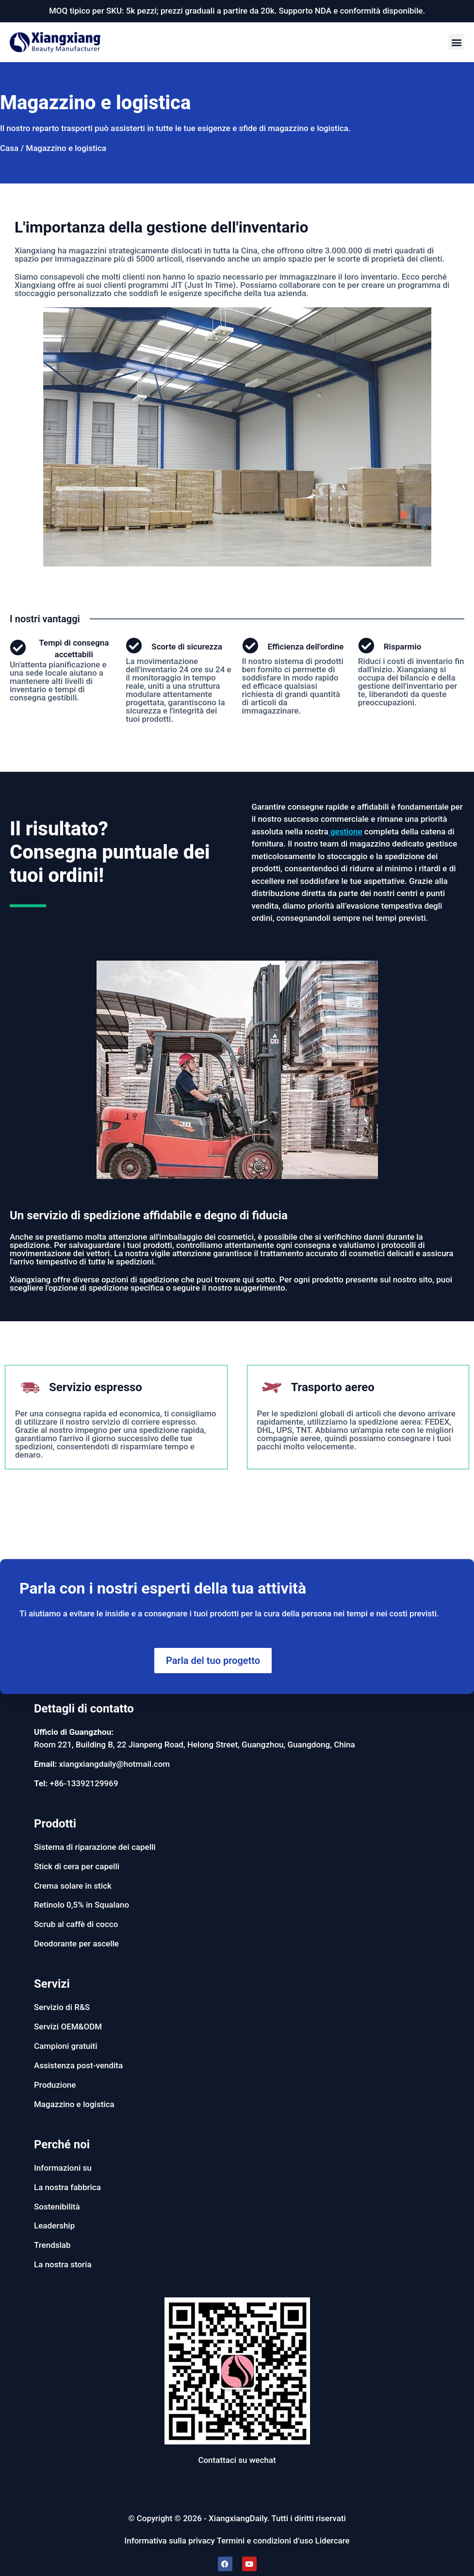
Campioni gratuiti (66, 2046)
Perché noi (62, 2144)
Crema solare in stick (73, 1886)
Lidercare (332, 2540)
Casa (9, 148)
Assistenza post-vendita (78, 2065)
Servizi (52, 1984)
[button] (456, 42)
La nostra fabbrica (67, 2187)
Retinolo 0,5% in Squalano (81, 1905)
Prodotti (55, 1823)
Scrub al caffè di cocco (76, 1924)
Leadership (54, 2225)
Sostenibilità (57, 2206)
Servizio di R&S (62, 2007)
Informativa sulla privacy (169, 2540)
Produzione (55, 2085)
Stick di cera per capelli (76, 1866)
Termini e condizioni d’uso (265, 2540)
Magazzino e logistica (74, 2104)
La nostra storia (63, 2264)
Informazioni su (63, 2168)
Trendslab (52, 2245)
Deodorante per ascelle (76, 1943)
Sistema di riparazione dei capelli (95, 1847)
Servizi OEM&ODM (68, 2026)
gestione (346, 831)
